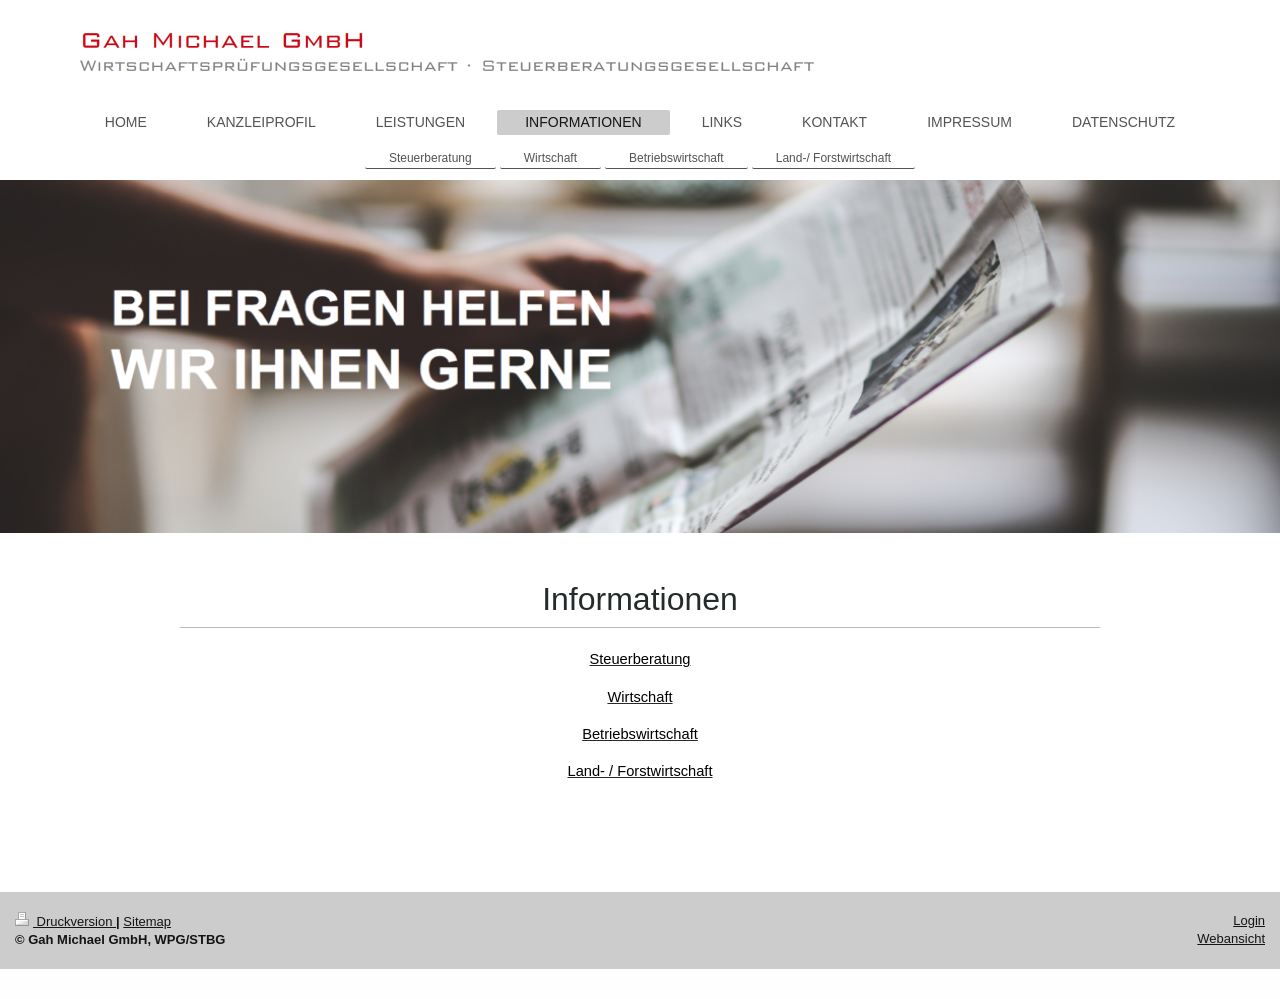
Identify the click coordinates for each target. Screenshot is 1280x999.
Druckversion (65, 921)
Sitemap (147, 921)
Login (1249, 920)
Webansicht (1231, 938)
